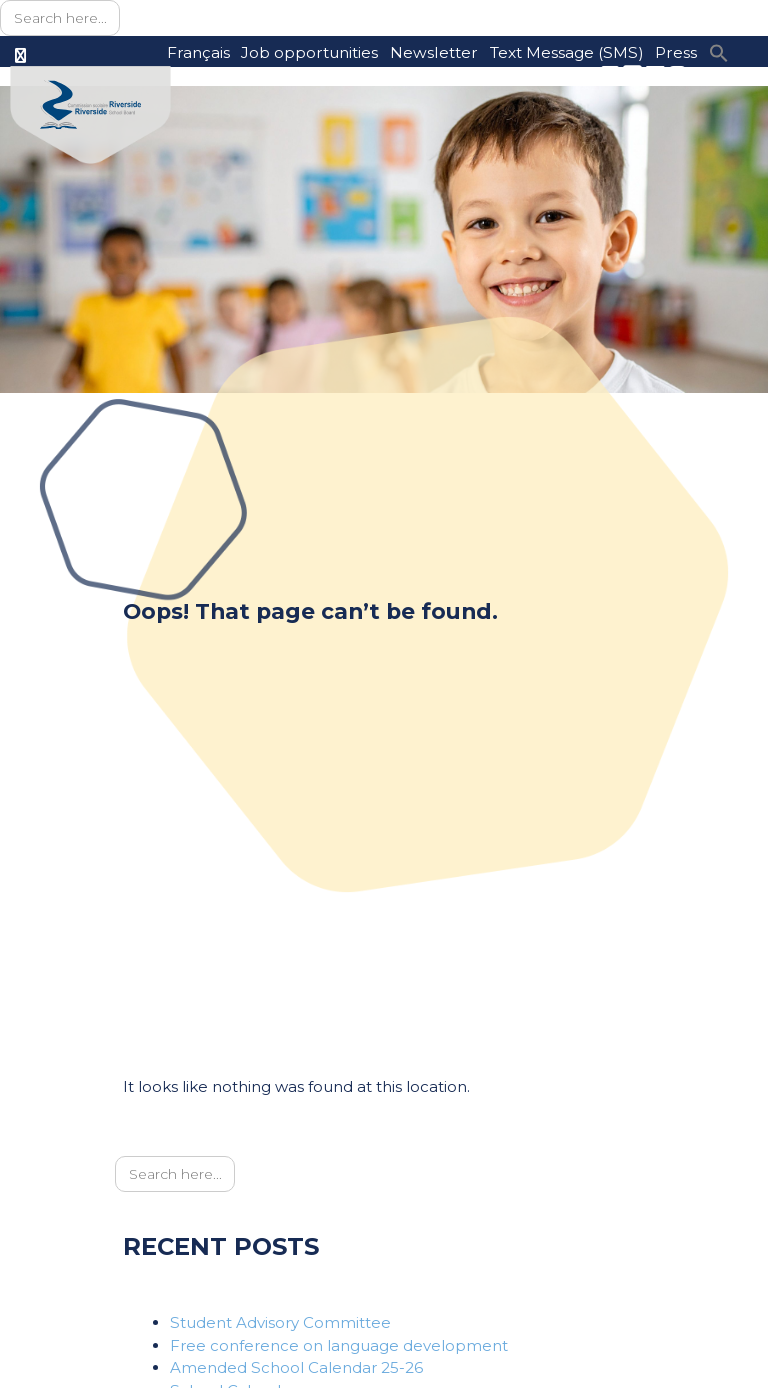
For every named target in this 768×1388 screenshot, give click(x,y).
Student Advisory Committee (280, 1322)
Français (198, 52)
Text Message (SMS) (567, 52)
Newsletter (434, 52)
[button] (719, 51)
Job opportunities (309, 52)
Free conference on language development (339, 1345)
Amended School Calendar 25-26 (296, 1367)
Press (676, 52)
